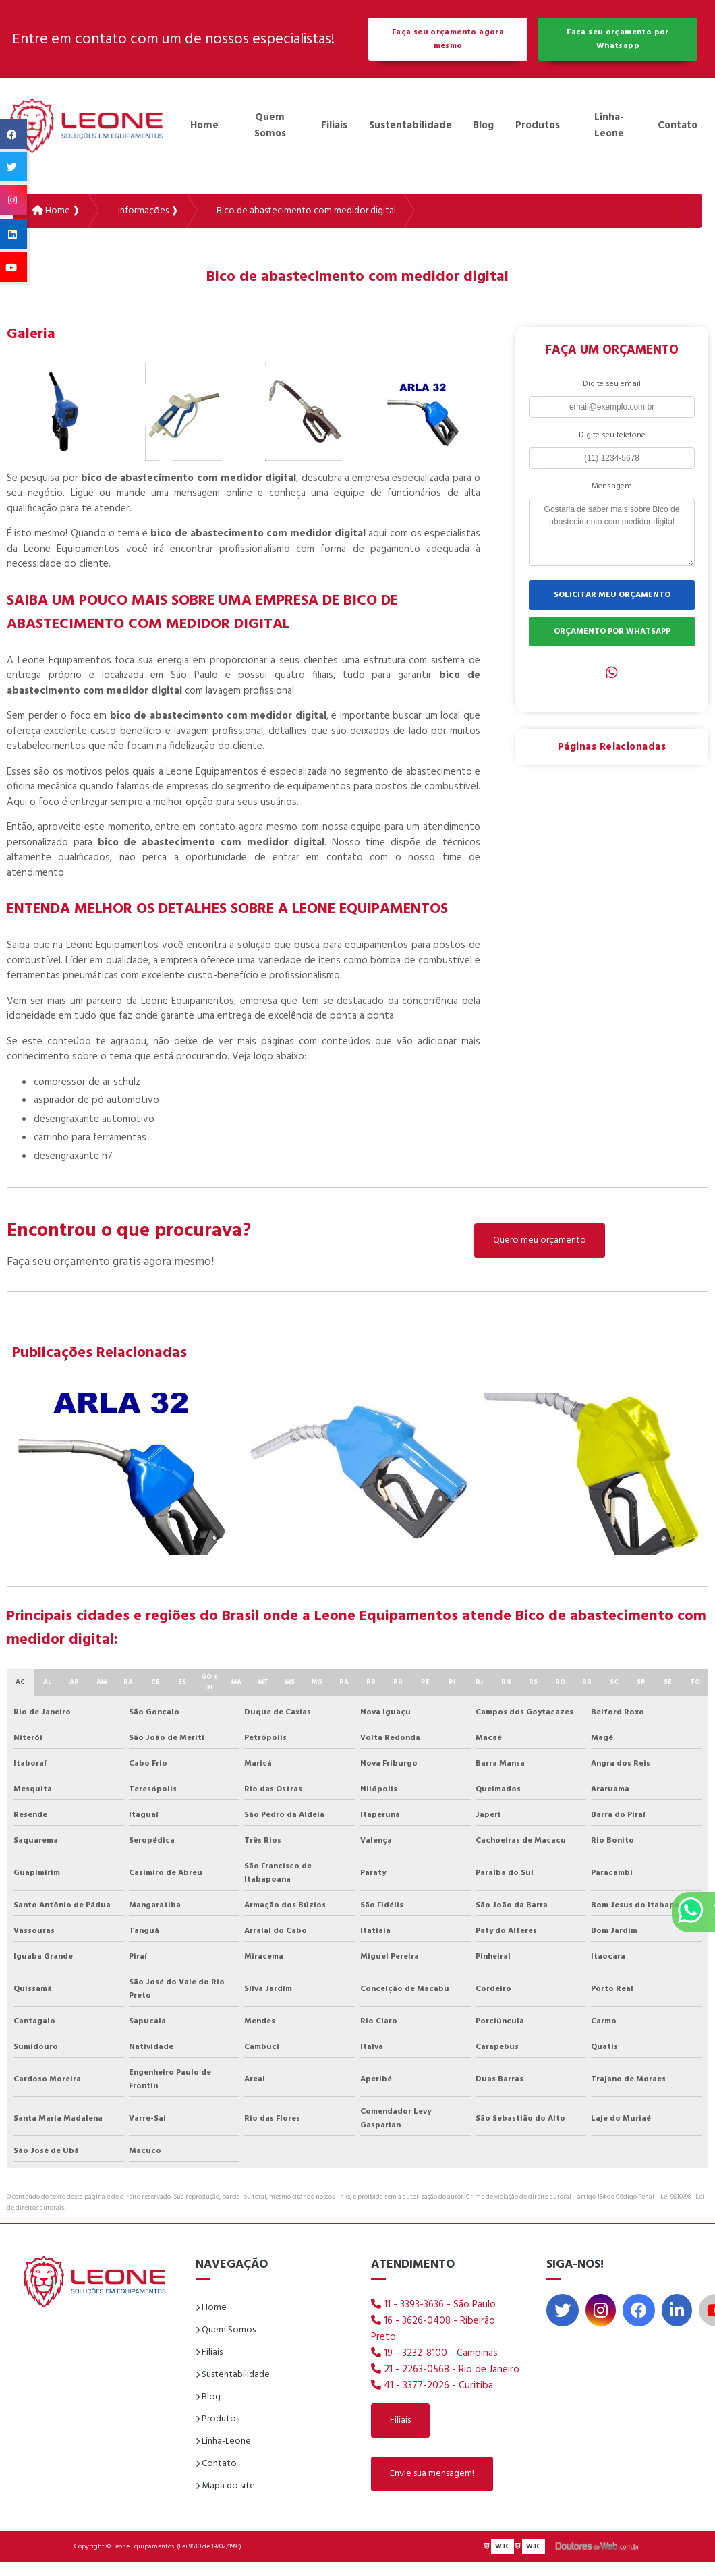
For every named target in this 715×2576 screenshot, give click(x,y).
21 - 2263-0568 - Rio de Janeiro (445, 2369)
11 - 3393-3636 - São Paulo (433, 2305)
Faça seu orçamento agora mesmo (448, 39)
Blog (483, 125)
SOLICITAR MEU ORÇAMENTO (612, 595)
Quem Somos (270, 125)
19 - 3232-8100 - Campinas (434, 2353)
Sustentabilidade (410, 125)
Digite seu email (612, 384)
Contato (677, 125)
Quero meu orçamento (539, 1240)
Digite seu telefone (612, 435)
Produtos (537, 125)
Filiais (334, 125)
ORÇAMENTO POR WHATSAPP (612, 631)
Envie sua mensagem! (432, 2474)
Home (204, 125)
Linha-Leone (609, 125)
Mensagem (612, 486)
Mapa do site (225, 2486)
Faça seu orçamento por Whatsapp (617, 39)
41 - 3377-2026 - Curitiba (432, 2386)
